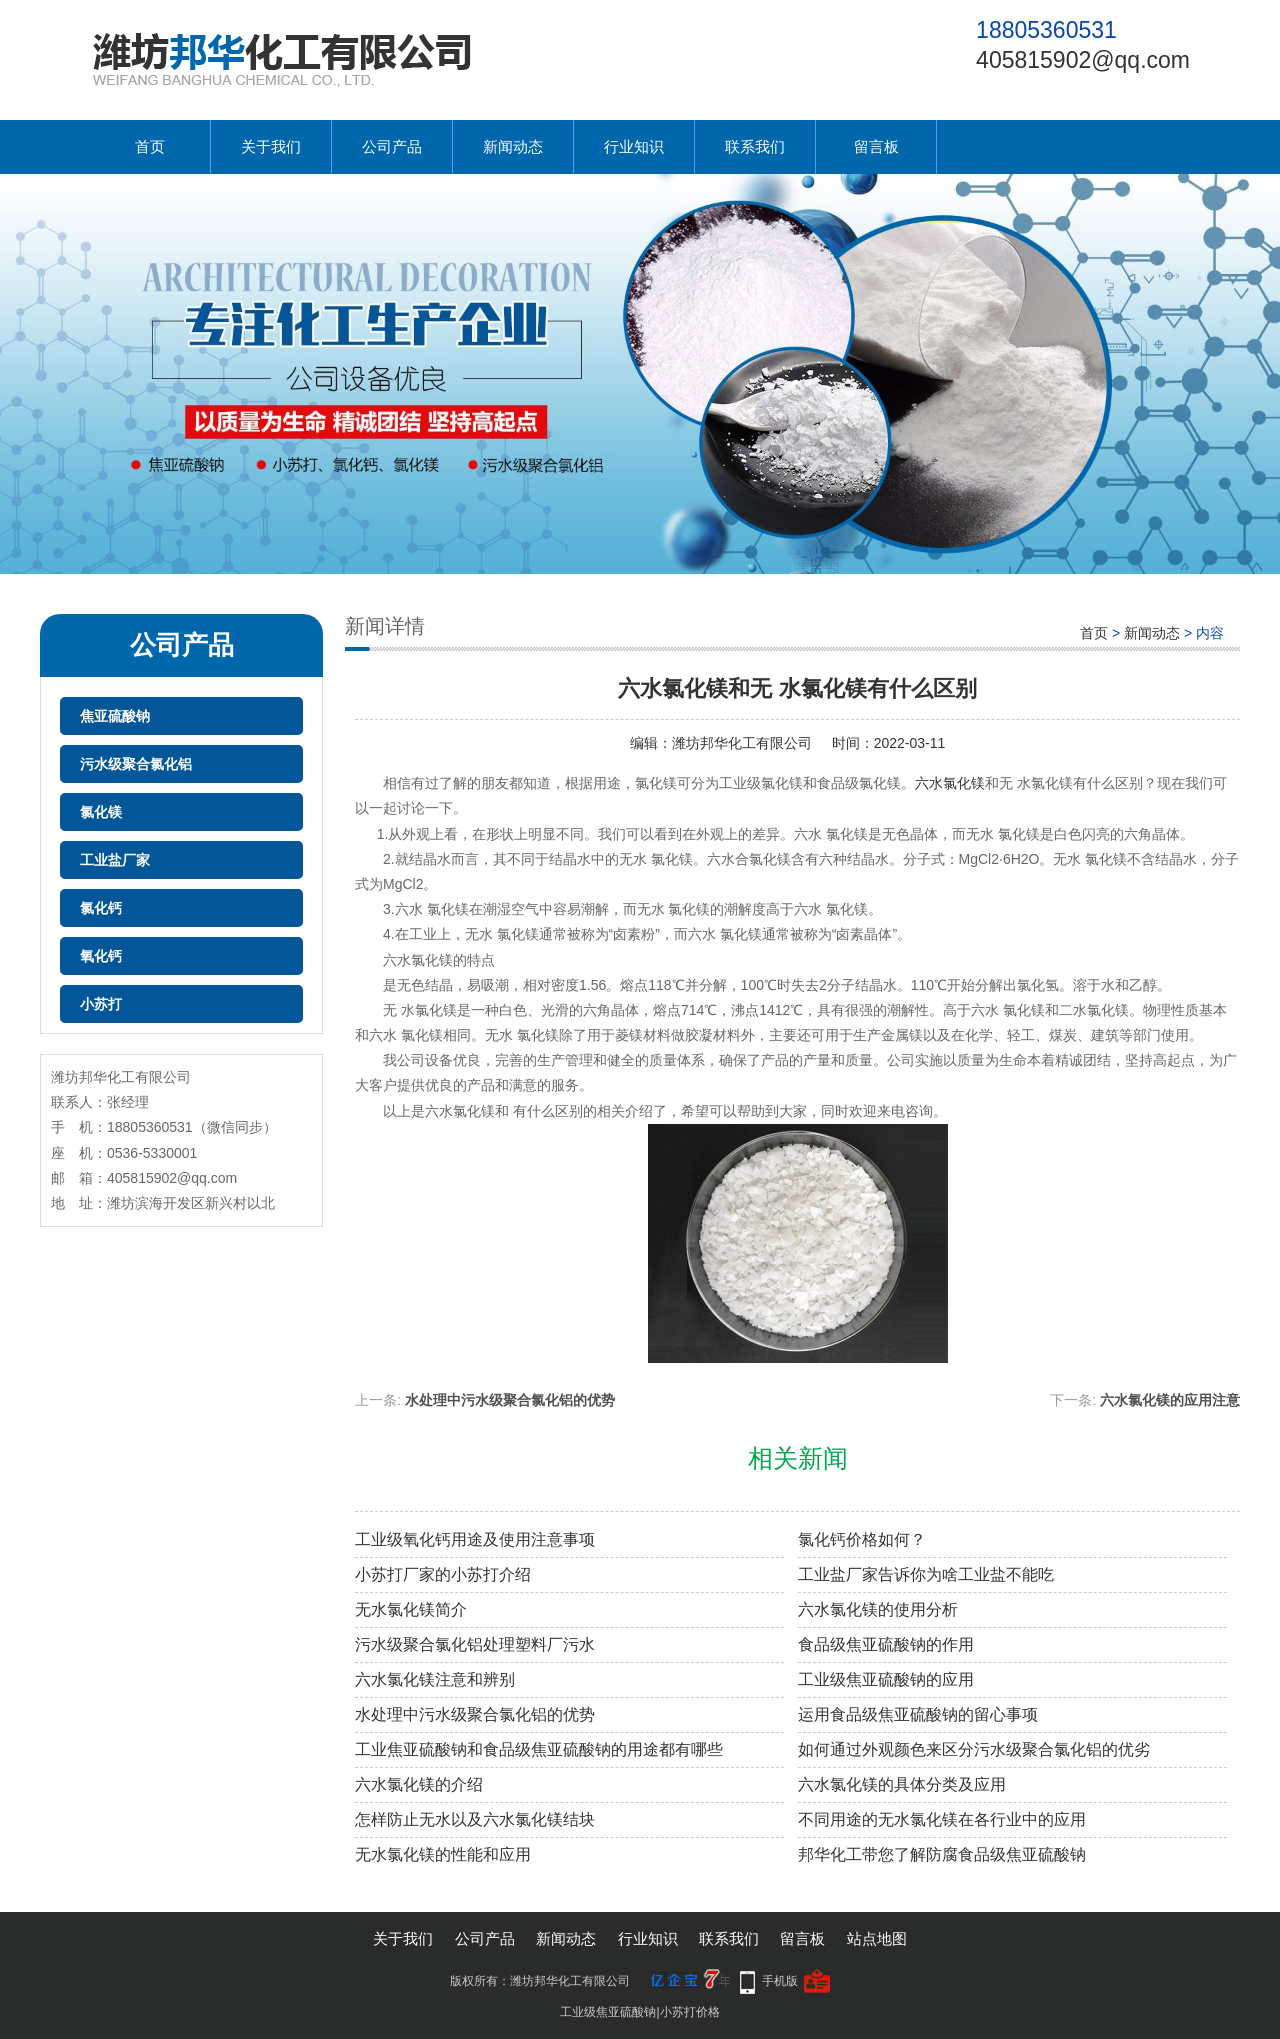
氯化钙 (101, 908)
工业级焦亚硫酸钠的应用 (886, 1679)
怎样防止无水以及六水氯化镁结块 (475, 1819)
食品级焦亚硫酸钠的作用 (886, 1644)
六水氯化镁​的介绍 (419, 1784)
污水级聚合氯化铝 (136, 764)
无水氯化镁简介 (411, 1609)
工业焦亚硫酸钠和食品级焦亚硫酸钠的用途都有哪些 (539, 1749)
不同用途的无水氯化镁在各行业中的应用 (942, 1819)
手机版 (780, 1981)
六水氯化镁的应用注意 (1170, 1400)
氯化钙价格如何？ (862, 1539)
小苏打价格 (690, 2012)
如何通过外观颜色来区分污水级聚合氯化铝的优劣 (974, 1749)
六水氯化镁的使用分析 (878, 1609)
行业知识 (634, 146)
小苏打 (101, 1004)
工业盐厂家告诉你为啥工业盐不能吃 (926, 1574)
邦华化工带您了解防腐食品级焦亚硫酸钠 (942, 1854)
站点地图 (877, 1938)
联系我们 (755, 146)
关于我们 (271, 146)
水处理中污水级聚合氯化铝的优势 (510, 1400)
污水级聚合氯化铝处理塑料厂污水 (475, 1644)
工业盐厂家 (115, 860)
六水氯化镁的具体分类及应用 (902, 1784)
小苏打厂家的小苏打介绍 (443, 1574)
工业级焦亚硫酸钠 (608, 2012)
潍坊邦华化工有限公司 (742, 743)
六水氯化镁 (950, 783)
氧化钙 (101, 956)
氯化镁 (101, 812)
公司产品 (392, 146)
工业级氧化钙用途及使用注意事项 (475, 1539)
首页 (150, 146)
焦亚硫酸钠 (115, 716)
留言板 (876, 146)
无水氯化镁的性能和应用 (443, 1854)
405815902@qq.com (1083, 60)
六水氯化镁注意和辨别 (435, 1679)
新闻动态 (513, 146)
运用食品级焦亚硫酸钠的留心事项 (918, 1714)
